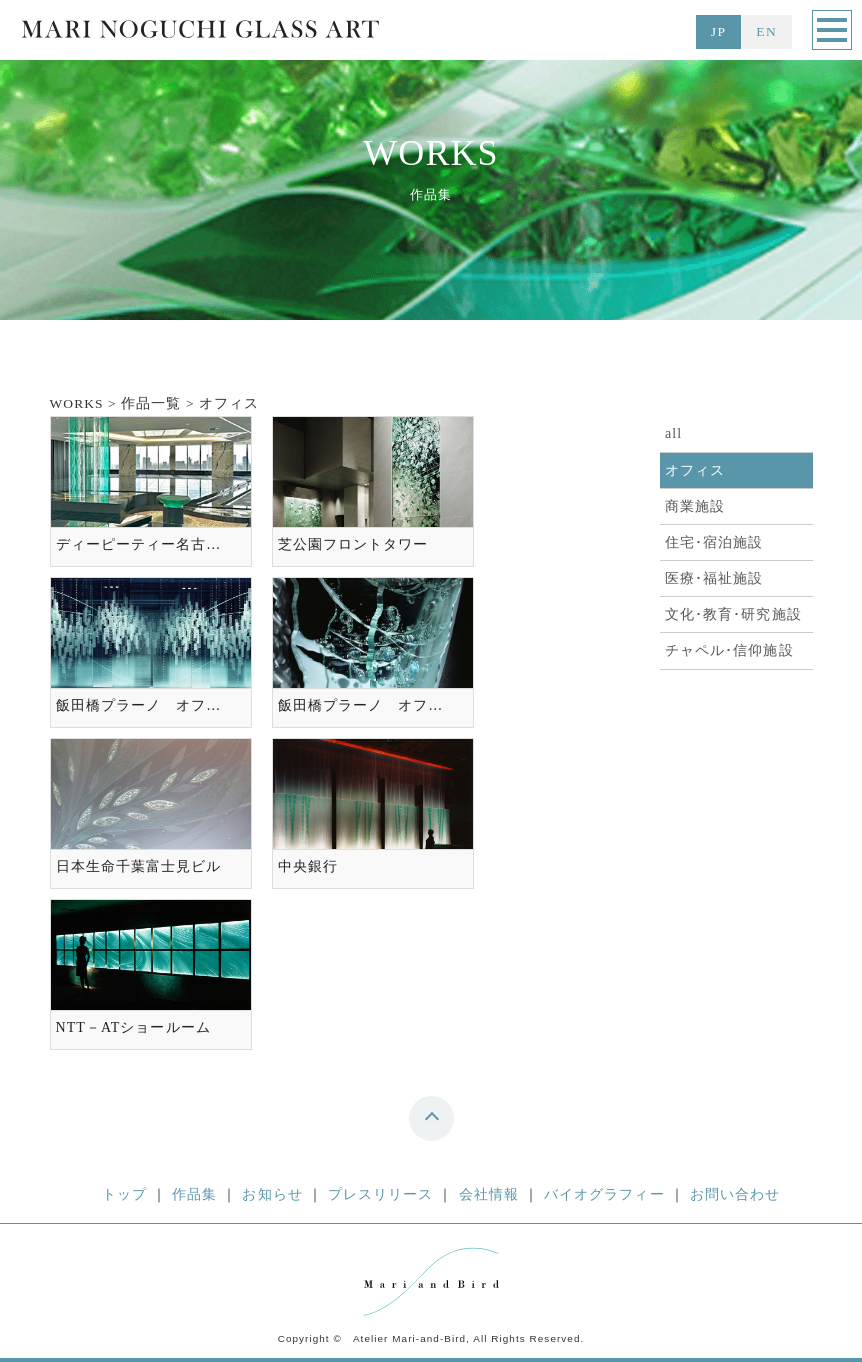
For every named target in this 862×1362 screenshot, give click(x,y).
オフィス (695, 470)
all (673, 433)
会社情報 (489, 1194)
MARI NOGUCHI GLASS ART (200, 33)
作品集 (194, 1194)
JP (718, 31)
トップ (124, 1194)
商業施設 (695, 506)
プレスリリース (381, 1194)
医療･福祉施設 (714, 578)
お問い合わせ (735, 1194)
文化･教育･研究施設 (733, 614)
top (435, 1123)
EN (766, 31)
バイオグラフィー (604, 1194)
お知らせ (272, 1194)
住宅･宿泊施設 (714, 542)
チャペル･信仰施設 (729, 650)
